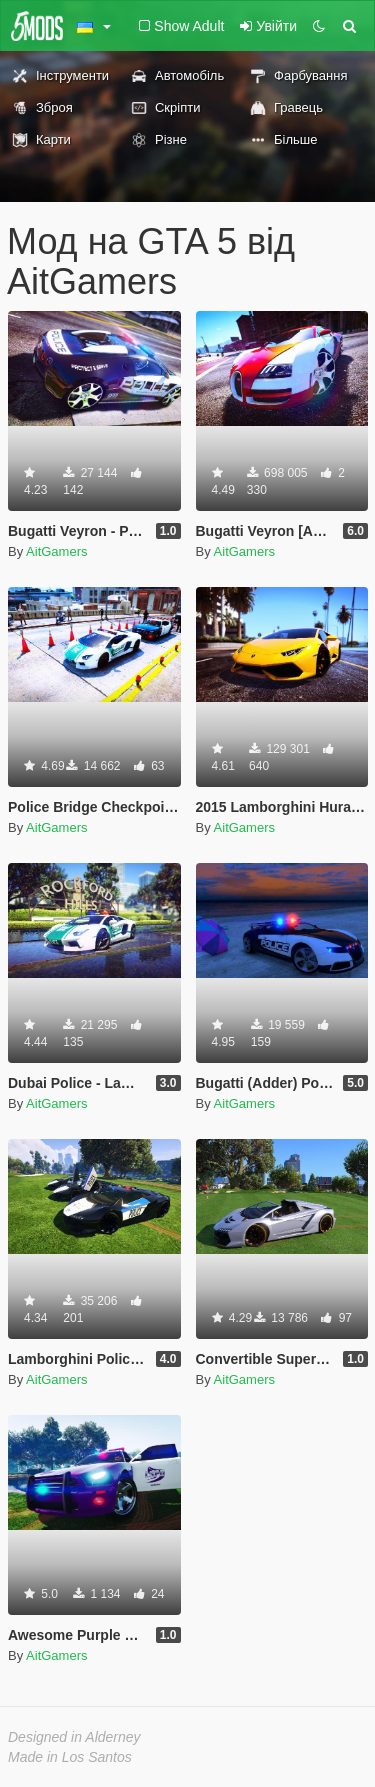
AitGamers (56, 551)
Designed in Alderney (74, 1737)
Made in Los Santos (70, 1757)
